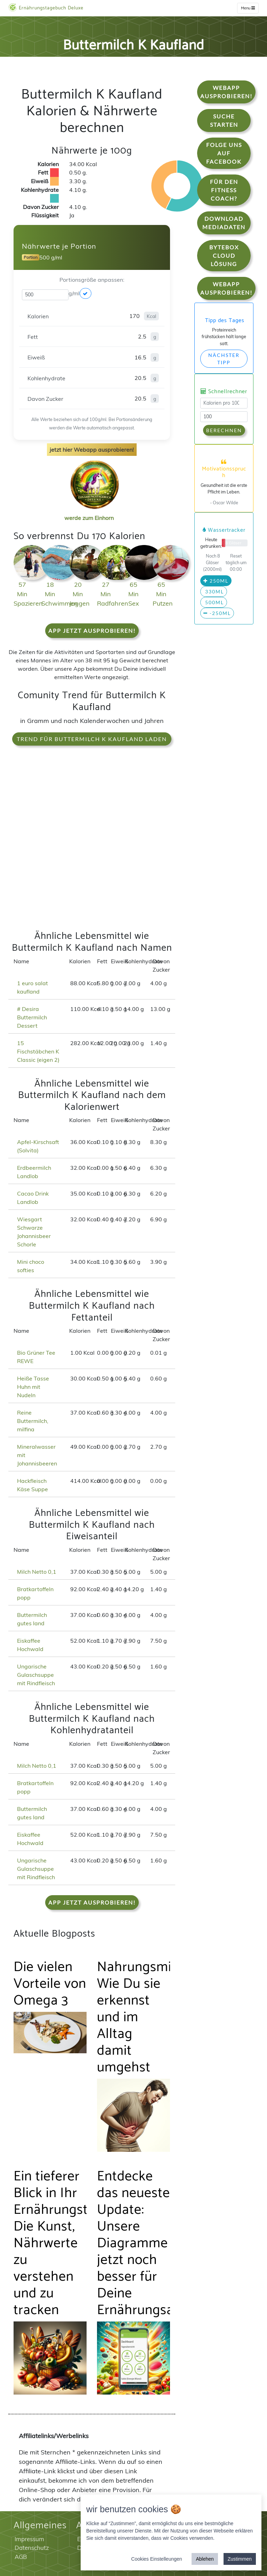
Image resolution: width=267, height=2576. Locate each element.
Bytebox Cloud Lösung (224, 255)
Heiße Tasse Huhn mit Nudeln (33, 1387)
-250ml (217, 613)
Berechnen (224, 430)
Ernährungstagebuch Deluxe (45, 7)
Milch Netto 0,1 (36, 1571)
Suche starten (224, 120)
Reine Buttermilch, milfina (32, 1421)
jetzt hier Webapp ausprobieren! (92, 449)
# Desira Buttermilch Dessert (32, 1017)
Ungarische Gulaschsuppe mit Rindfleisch (36, 1675)
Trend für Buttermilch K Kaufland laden (92, 739)
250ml (215, 581)
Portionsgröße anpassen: (91, 279)
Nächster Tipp (224, 358)
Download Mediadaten (223, 222)
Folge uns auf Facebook (224, 153)
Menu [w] (248, 8)
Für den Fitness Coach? (224, 190)
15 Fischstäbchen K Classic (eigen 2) (38, 1051)
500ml (213, 602)
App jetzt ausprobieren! (92, 630)
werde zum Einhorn (92, 512)
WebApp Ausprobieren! (226, 91)
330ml (213, 591)
